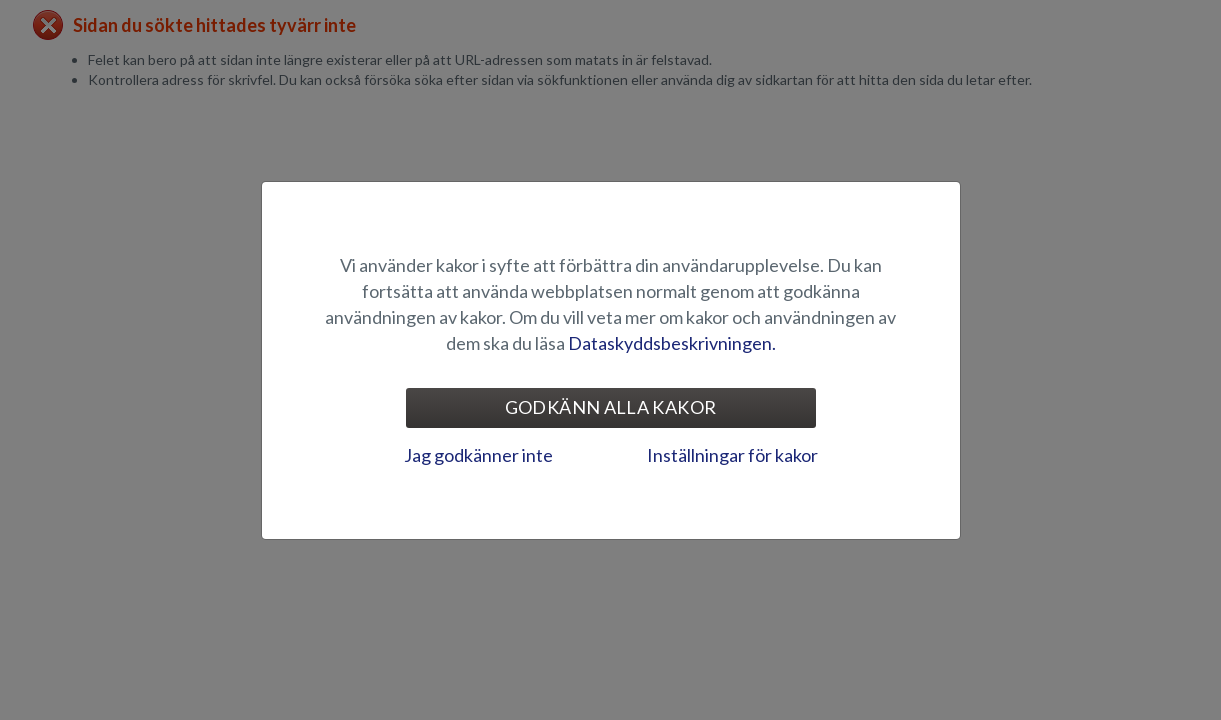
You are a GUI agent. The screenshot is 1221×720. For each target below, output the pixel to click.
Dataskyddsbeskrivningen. (672, 343)
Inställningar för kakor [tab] (732, 455)
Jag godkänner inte (478, 455)
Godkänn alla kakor (610, 407)
